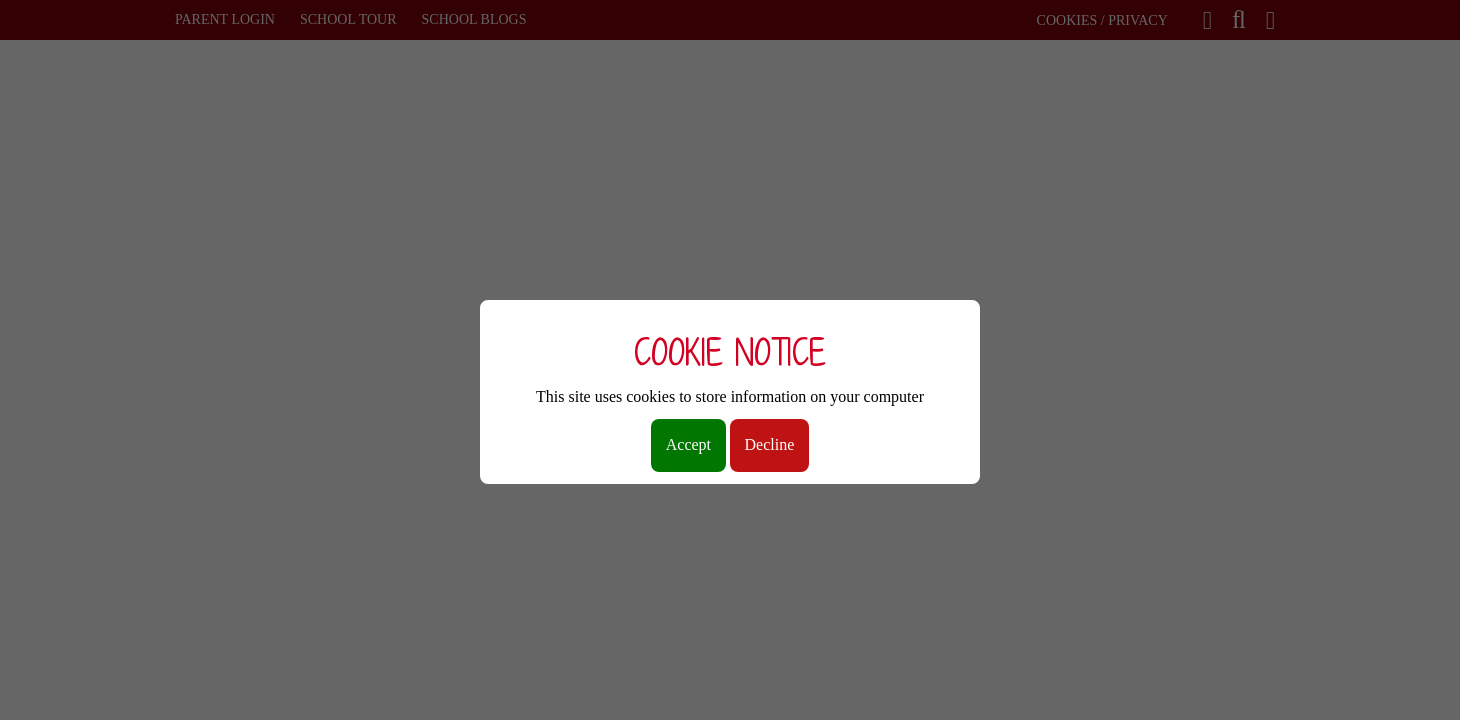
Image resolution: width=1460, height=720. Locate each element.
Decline (770, 444)
